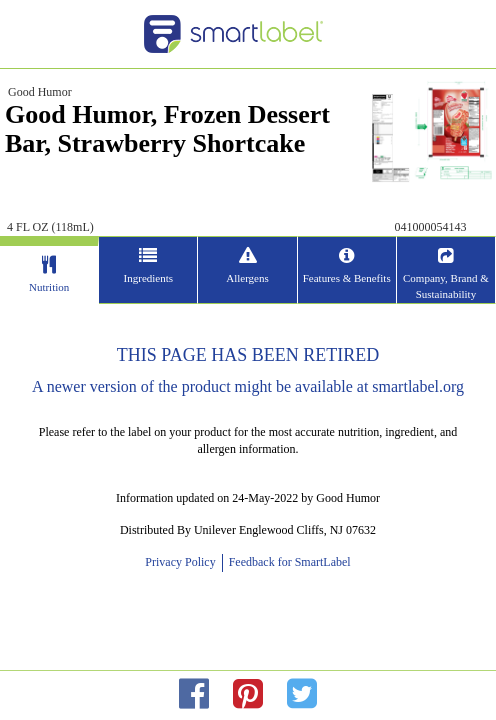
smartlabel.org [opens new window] (418, 386)
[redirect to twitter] (302, 694)
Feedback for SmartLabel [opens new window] (288, 562)
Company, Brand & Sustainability (446, 286)
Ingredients (148, 278)
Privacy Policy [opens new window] (183, 562)
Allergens (247, 278)
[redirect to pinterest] (248, 694)
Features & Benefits (347, 278)
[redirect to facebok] (194, 694)
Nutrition (49, 287)
